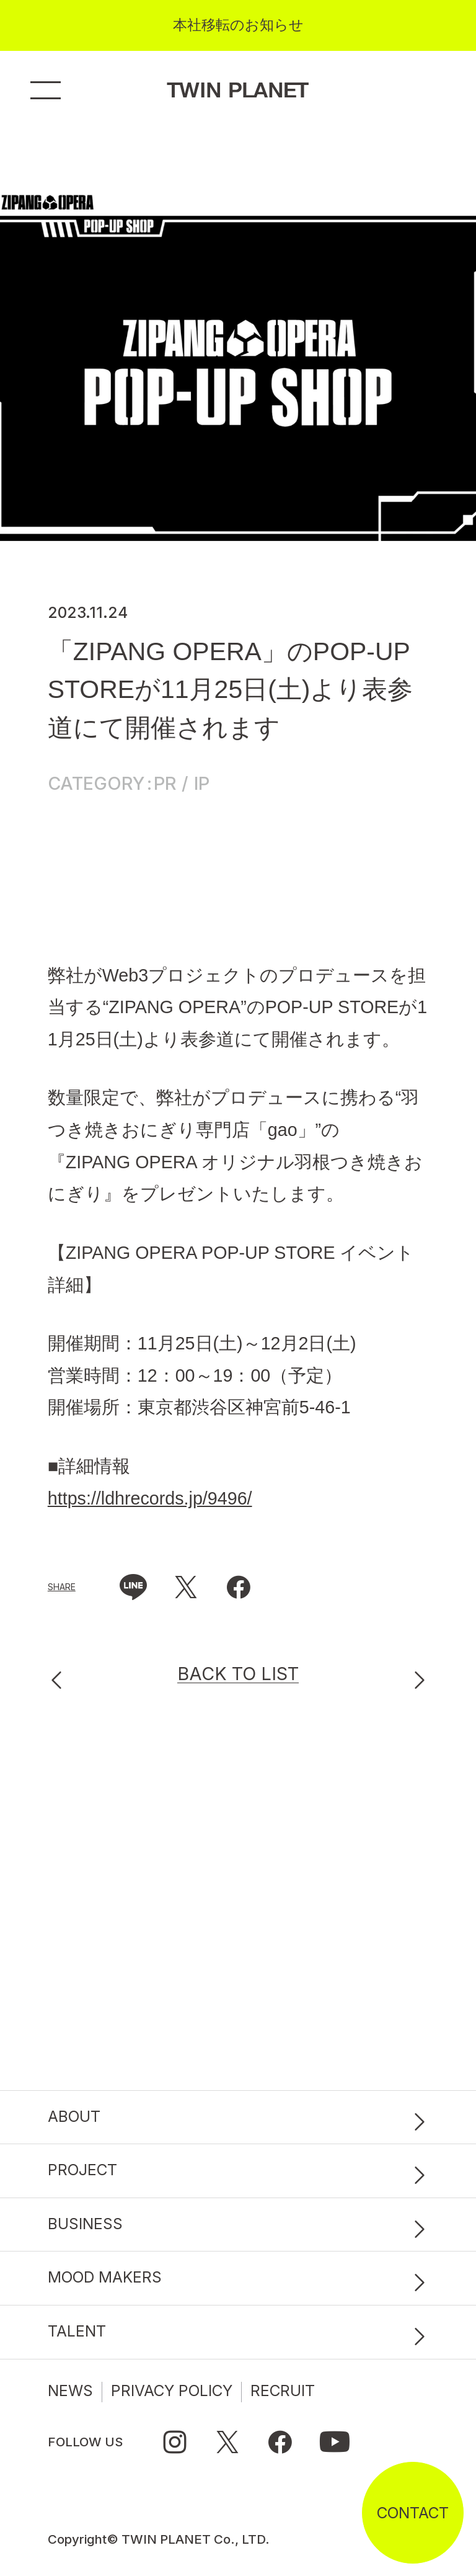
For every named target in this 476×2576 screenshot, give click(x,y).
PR (165, 784)
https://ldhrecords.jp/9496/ (150, 1498)
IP (201, 784)
